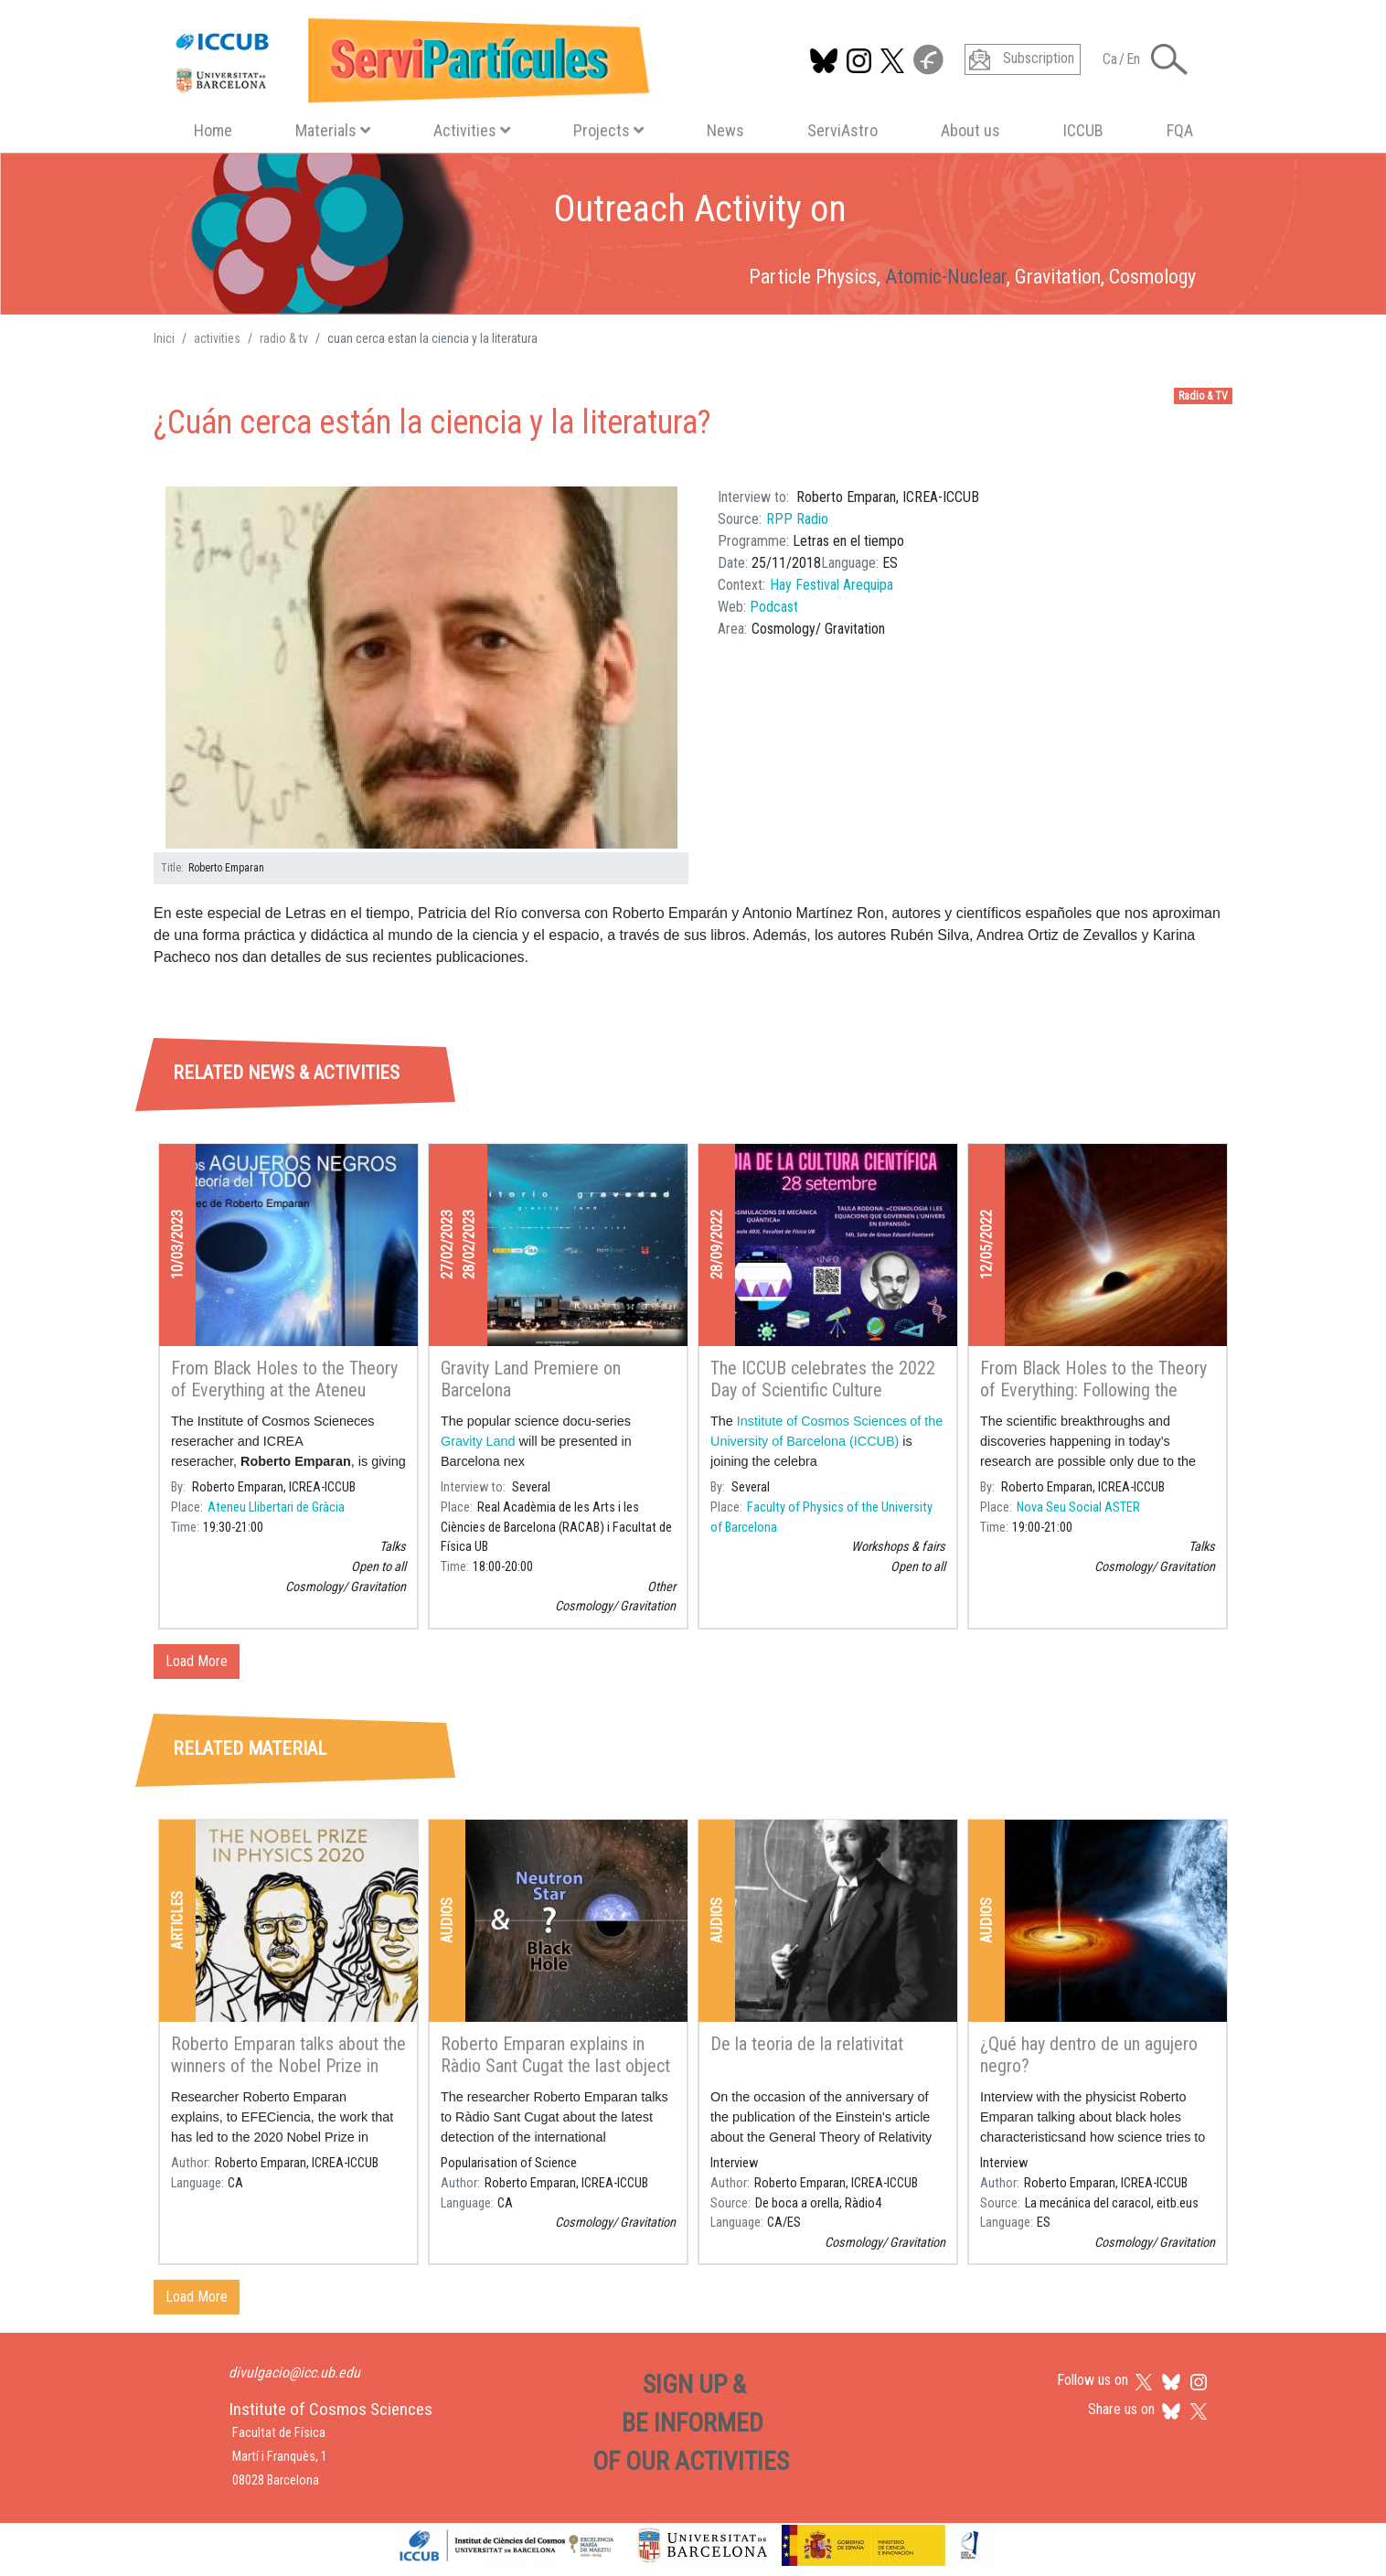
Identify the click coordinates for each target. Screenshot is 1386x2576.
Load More (196, 1661)
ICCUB (1083, 130)
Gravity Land (478, 1441)
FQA (1180, 130)
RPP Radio (797, 519)
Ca (1110, 59)
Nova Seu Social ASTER (1078, 1507)
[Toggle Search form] (1169, 59)
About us (970, 130)
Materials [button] (332, 130)
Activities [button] (471, 130)
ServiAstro (842, 130)
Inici (164, 338)
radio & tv (284, 338)
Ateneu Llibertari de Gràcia (276, 1507)
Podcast (774, 606)
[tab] (333, 990)
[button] (421, 668)
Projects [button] (608, 130)
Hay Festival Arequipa (831, 584)
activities (217, 338)
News (725, 130)
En (1133, 59)
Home (213, 130)
